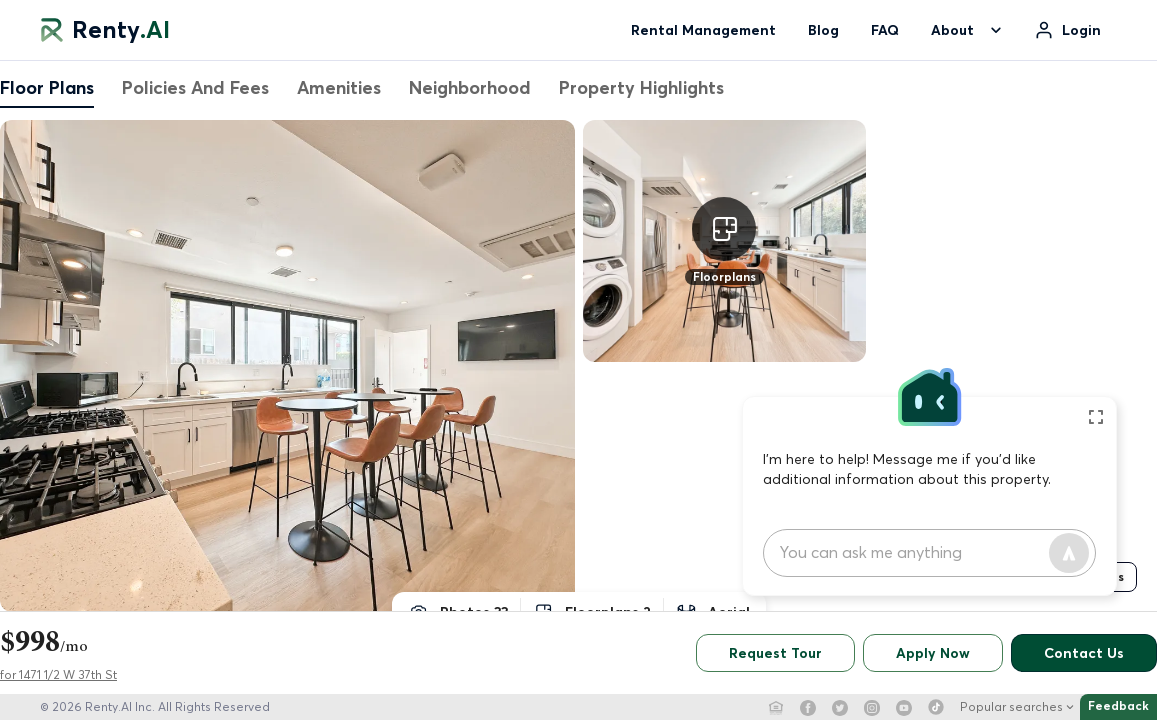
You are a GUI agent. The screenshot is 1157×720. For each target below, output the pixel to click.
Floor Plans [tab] (47, 87)
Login (1081, 30)
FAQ (885, 30)
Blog (823, 30)
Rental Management (703, 30)
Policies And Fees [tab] (195, 87)
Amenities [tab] (339, 87)
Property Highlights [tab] (641, 87)
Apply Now (933, 653)
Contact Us (1084, 653)
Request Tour (775, 653)
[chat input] (914, 553)
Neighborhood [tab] (470, 87)
